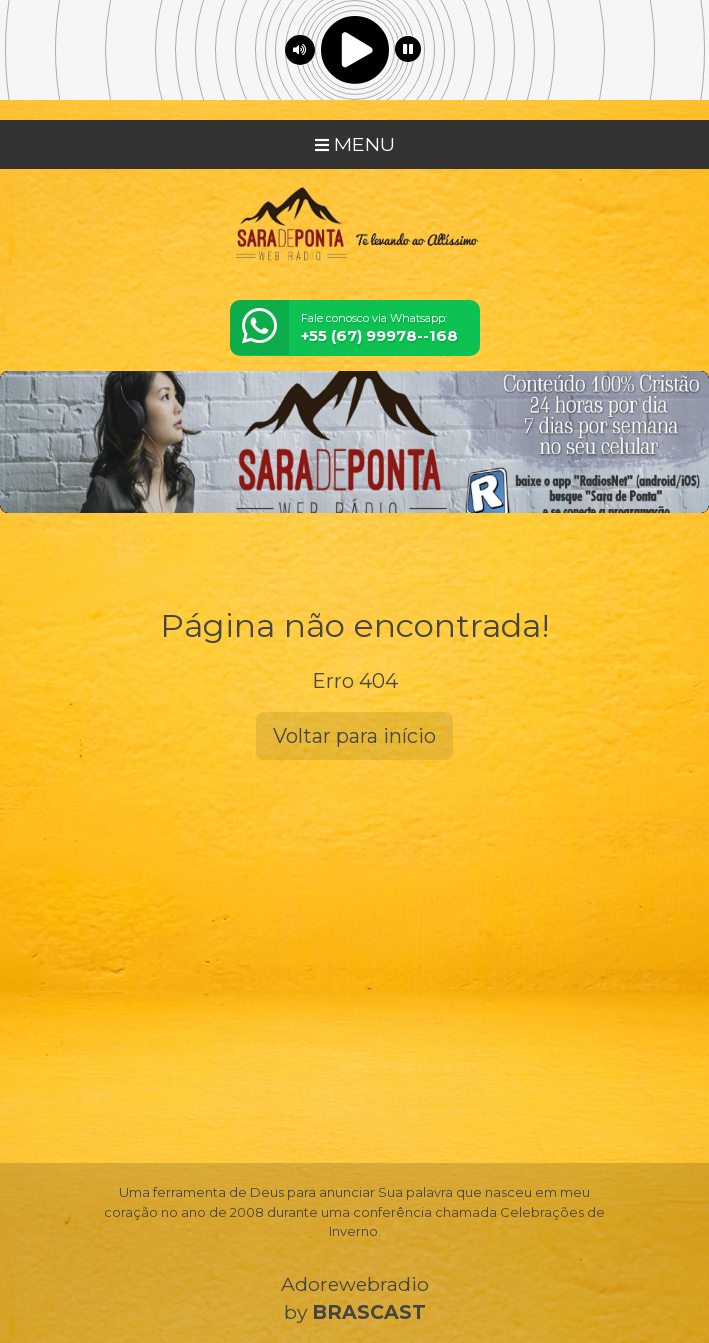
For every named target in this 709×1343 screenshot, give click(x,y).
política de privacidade (568, 1238)
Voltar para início (354, 736)
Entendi (78, 1286)
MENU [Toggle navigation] (355, 144)
